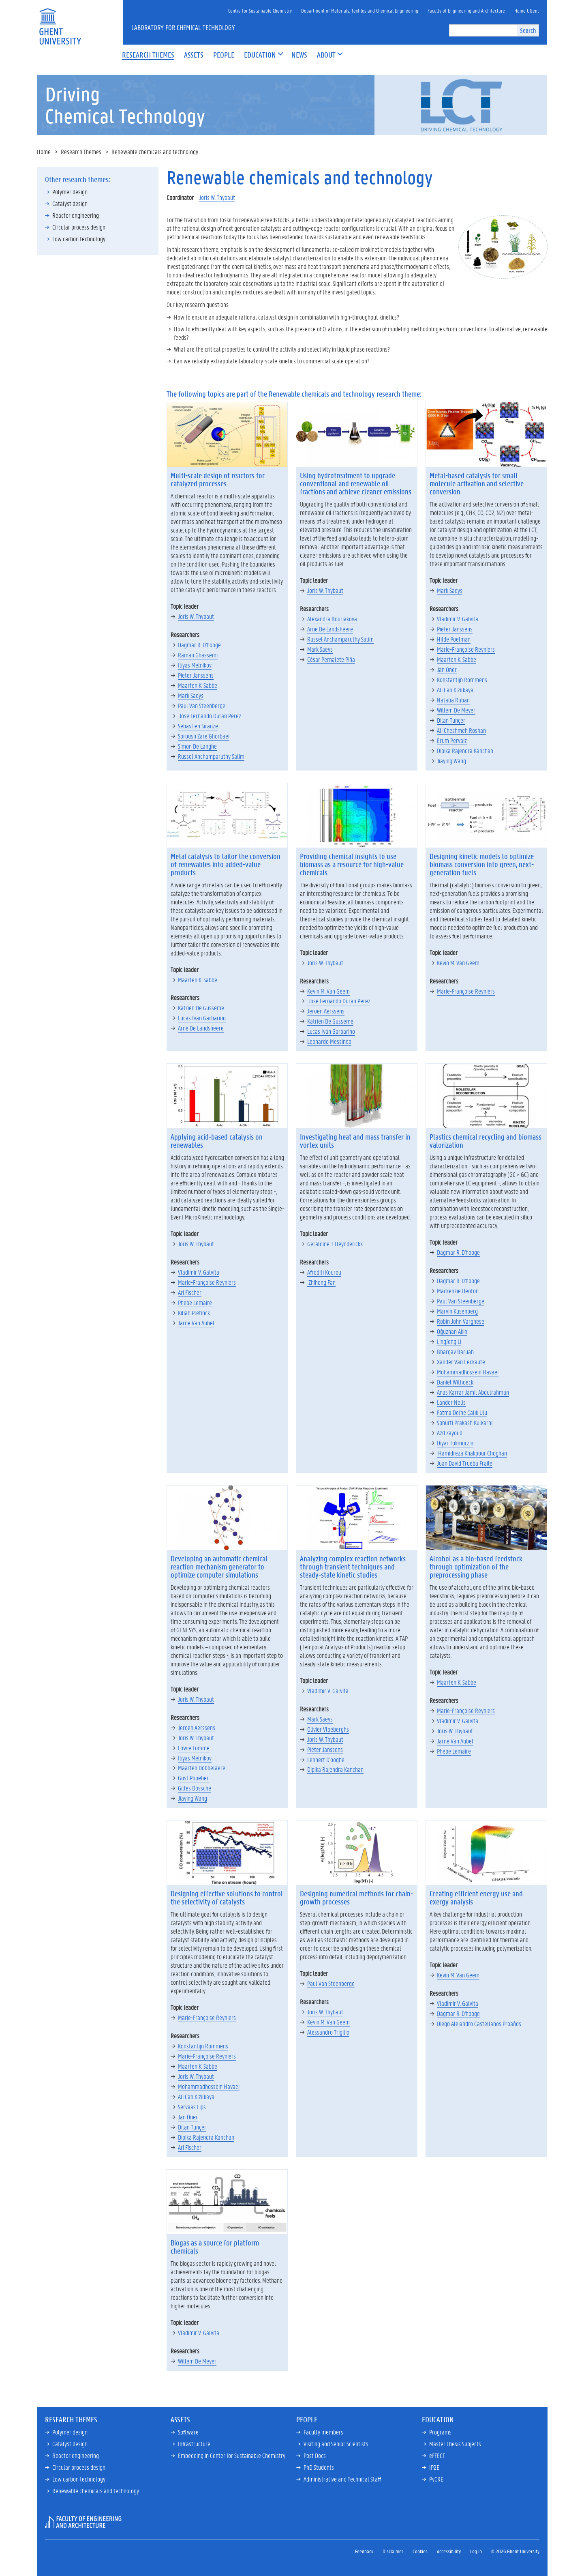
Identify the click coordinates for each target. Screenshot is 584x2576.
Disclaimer (393, 2551)
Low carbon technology (78, 238)
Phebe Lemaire (195, 1302)
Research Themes (81, 151)
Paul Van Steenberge (201, 705)
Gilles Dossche (194, 1788)
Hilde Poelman (454, 639)
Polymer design (70, 191)
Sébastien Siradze (198, 725)
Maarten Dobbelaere (201, 1767)
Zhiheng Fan (321, 1282)
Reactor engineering (75, 215)
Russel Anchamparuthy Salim (211, 756)
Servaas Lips (192, 2106)
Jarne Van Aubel (196, 1322)
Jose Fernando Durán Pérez (209, 715)
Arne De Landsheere (330, 629)
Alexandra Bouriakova (332, 618)
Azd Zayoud (449, 1432)
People (306, 2419)
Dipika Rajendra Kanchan (465, 750)
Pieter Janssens (196, 675)
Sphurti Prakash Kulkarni (464, 1422)
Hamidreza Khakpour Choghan (472, 1453)
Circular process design (78, 227)
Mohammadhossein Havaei (467, 1371)
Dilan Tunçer (451, 720)
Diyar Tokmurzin (455, 1442)
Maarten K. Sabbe (197, 685)
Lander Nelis (451, 1402)
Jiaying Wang (451, 760)
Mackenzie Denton (458, 1290)
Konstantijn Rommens (462, 679)
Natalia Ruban (453, 700)
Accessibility (449, 2551)
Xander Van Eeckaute (461, 1361)
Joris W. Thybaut (217, 197)
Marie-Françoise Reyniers (466, 649)
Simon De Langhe (197, 746)
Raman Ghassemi (198, 654)
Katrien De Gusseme (201, 1007)
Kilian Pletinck (194, 1312)
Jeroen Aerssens (325, 1011)
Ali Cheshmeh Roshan (461, 730)
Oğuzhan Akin (452, 1331)
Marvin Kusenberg (457, 1311)
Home (44, 151)
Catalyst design (70, 203)
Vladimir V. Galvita (457, 618)
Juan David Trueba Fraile (464, 1463)
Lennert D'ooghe (325, 1759)
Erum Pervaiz (452, 740)
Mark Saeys (190, 695)
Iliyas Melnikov (195, 665)
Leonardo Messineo (329, 1041)
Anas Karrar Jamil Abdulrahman (473, 1392)
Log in (476, 2551)
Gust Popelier (193, 1777)
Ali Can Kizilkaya (455, 689)
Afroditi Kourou (324, 1272)
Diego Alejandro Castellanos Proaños (479, 2023)
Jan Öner (447, 669)
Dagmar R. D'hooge (199, 644)
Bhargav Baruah (455, 1351)
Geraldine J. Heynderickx (335, 1243)
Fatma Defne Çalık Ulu (462, 1412)
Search (528, 30)
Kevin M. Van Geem (328, 991)
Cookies (420, 2551)
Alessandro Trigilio (328, 2032)
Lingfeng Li (449, 1341)
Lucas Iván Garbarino (202, 1017)
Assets (180, 2419)
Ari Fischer (189, 1292)
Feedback (364, 2551)
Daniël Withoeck (455, 1382)
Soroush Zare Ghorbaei (203, 736)
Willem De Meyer (456, 710)
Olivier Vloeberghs (328, 1729)
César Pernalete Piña (331, 659)
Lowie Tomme (194, 1747)
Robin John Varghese (460, 1321)
